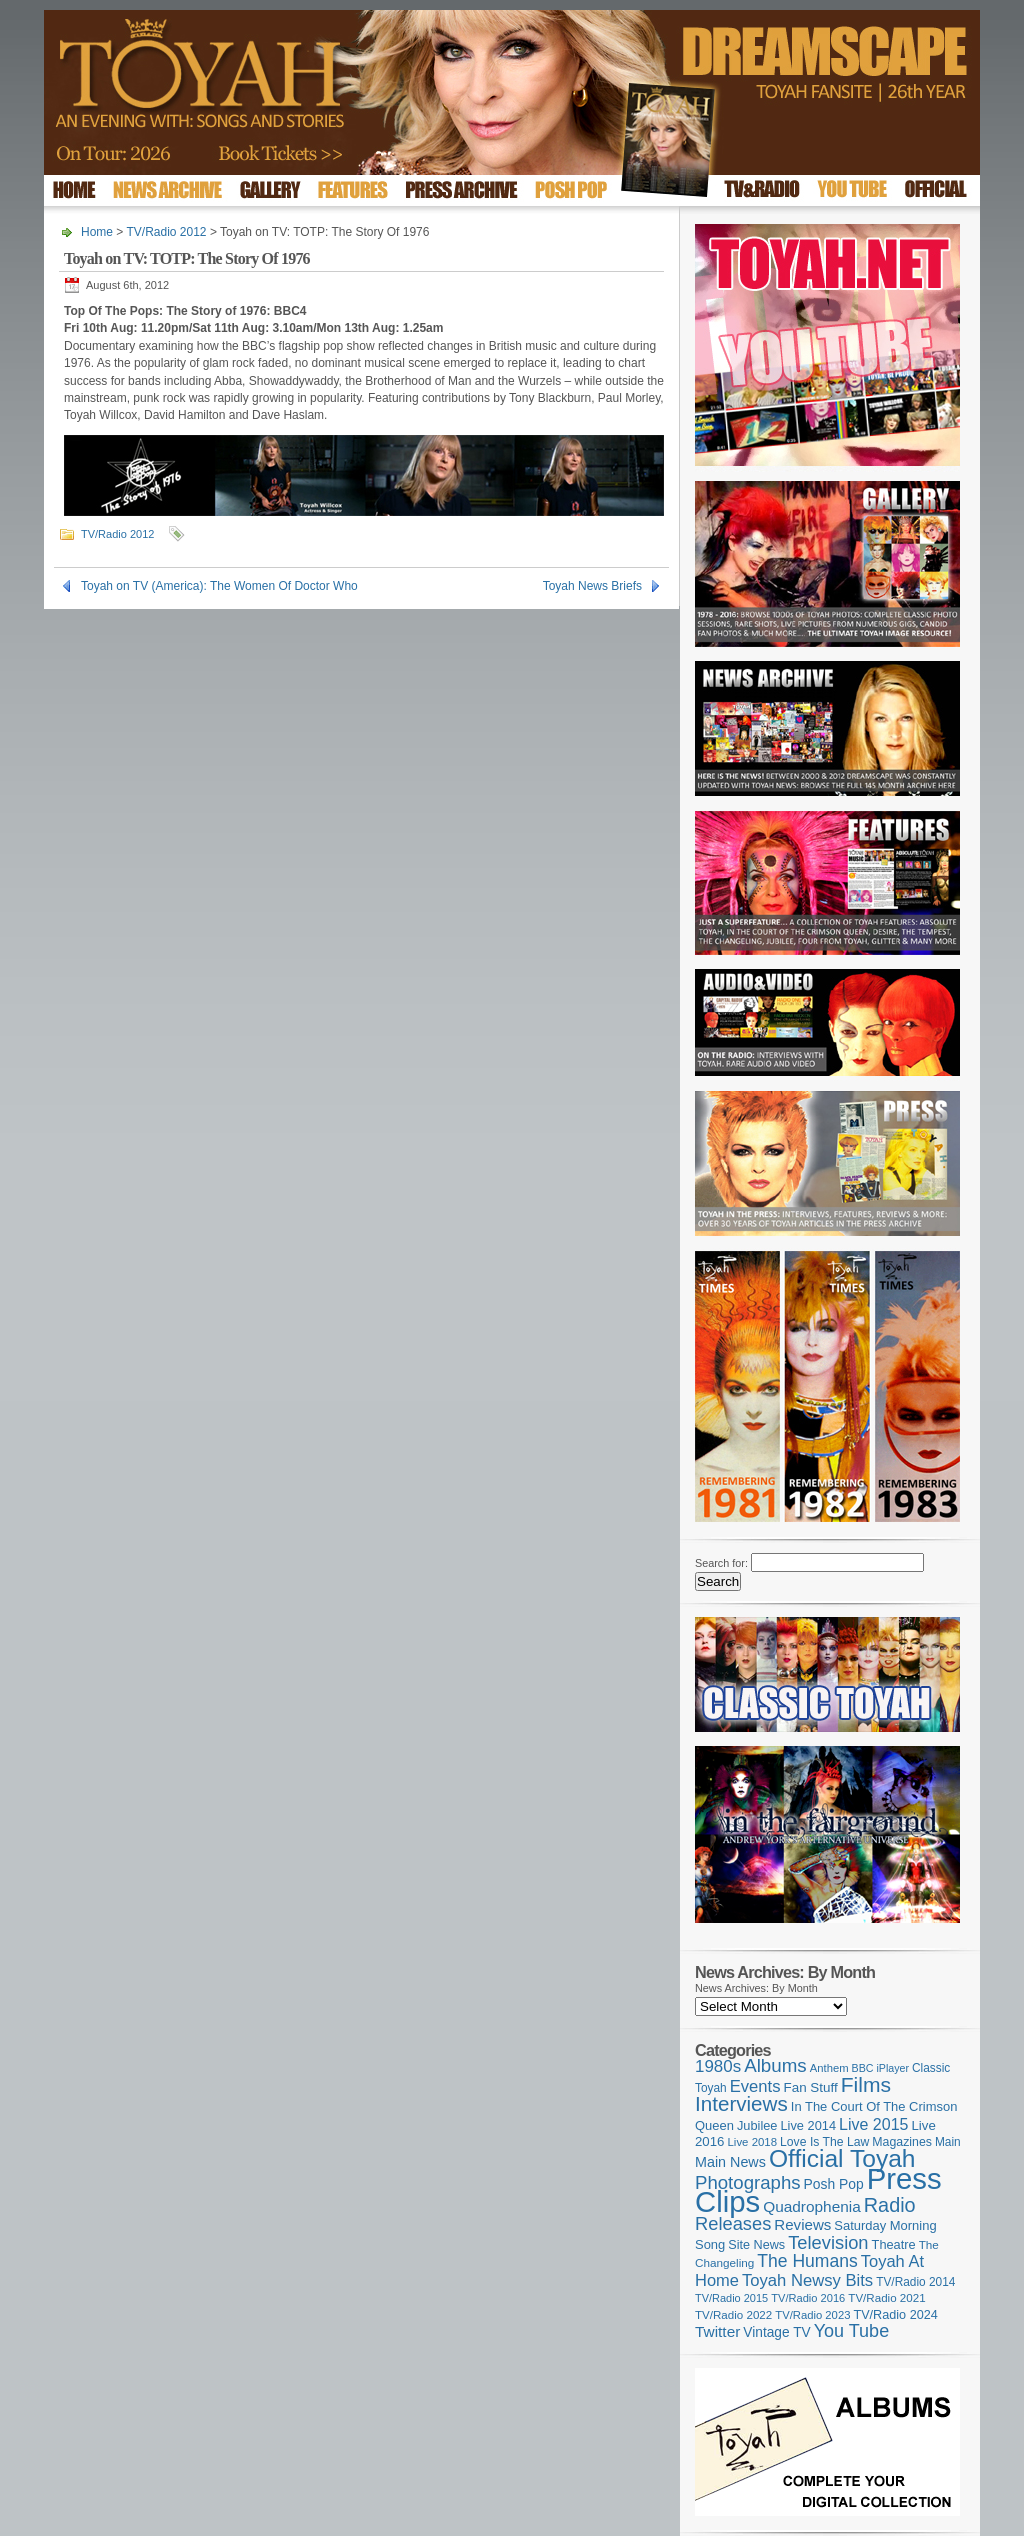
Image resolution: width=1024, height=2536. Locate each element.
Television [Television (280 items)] (828, 2242)
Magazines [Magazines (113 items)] (902, 2142)
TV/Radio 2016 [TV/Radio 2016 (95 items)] (808, 2298)
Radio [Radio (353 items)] (890, 2205)
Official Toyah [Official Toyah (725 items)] (842, 2158)
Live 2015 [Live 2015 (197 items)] (873, 2124)
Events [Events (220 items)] (755, 2086)
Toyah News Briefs (592, 586)
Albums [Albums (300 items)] (775, 2065)
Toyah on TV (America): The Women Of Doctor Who (219, 586)
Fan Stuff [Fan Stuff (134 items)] (811, 2087)
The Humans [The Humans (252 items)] (807, 2261)
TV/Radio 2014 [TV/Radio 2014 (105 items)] (915, 2282)
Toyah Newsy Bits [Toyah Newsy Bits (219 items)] (807, 2280)
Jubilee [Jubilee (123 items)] (757, 2125)
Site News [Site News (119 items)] (756, 2245)
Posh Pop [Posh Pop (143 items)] (834, 2184)
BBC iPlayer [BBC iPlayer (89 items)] (880, 2068)
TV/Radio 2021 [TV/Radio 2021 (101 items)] (886, 2298)
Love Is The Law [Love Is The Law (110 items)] (824, 2142)
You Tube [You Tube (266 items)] (851, 2331)
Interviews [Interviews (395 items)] (741, 2103)
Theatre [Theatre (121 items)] (894, 2244)
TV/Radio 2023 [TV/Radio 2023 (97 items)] (812, 2315)
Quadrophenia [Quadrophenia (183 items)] (812, 2206)
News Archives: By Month (756, 1988)
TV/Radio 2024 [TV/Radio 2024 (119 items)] (895, 2315)
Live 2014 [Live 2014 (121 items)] (809, 2125)
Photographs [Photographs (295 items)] (748, 2182)
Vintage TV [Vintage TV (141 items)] (776, 2332)
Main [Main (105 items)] (948, 2142)
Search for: (721, 1563)
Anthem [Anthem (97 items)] (829, 2068)
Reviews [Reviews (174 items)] (802, 2224)
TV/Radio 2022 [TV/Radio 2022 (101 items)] (733, 2315)
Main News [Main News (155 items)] (730, 2162)
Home (97, 232)
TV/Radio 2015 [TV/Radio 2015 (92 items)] (731, 2298)
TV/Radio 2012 (166, 232)
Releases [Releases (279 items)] (733, 2223)
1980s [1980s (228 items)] (718, 2066)
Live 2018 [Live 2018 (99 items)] (753, 2142)
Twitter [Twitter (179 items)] (717, 2331)
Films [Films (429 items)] (866, 2084)
